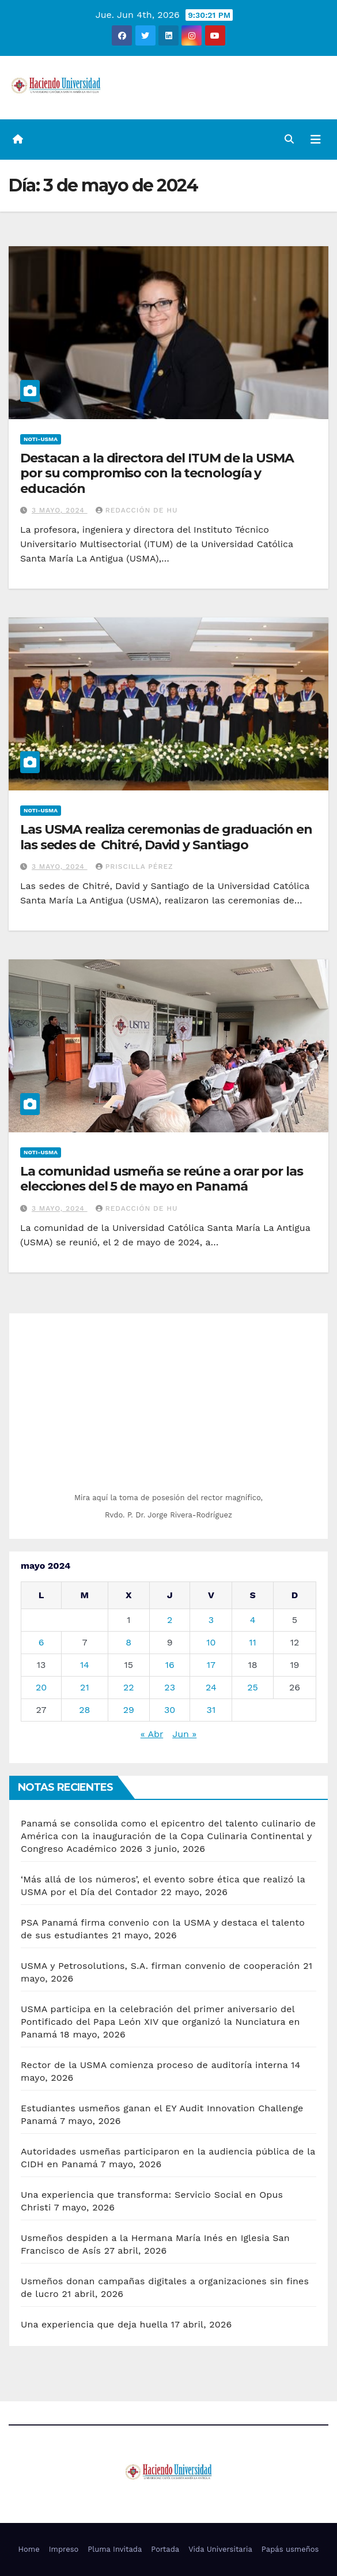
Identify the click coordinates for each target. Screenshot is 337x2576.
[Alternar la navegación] (315, 139)
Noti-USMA (41, 439)
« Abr (152, 1733)
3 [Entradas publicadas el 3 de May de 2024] (211, 1619)
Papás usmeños (290, 2549)
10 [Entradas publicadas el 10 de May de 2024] (210, 1642)
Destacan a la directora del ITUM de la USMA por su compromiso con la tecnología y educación (157, 473)
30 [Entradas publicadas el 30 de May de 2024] (169, 1709)
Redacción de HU (137, 510)
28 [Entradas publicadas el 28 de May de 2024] (84, 1709)
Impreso (64, 2549)
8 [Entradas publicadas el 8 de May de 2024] (128, 1642)
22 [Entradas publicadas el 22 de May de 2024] (128, 1687)
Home (29, 2549)
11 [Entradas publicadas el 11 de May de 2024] (252, 1642)
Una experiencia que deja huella (94, 2324)
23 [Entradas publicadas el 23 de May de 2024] (169, 1687)
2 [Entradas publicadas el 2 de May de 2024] (169, 1619)
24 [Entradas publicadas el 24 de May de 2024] (211, 1687)
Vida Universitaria (220, 2549)
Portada (165, 2549)
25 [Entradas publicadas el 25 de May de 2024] (252, 1687)
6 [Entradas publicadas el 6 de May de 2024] (41, 1642)
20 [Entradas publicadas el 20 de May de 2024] (41, 1687)
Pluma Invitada (115, 2549)
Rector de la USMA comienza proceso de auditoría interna (154, 2064)
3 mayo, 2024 (60, 510)
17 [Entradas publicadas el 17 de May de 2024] (211, 1664)
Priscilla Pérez (134, 867)
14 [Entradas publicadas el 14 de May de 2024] (84, 1664)
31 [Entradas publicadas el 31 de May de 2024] (211, 1709)
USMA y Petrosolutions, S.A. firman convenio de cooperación (160, 1965)
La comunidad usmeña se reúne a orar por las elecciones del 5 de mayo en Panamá (161, 1178)
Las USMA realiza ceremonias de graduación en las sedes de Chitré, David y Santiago (166, 837)
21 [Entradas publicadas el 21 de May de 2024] (84, 1687)
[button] (289, 139)
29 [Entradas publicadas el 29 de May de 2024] (128, 1709)
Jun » (184, 1733)
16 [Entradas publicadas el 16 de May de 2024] (170, 1664)
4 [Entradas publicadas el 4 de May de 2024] (253, 1619)
